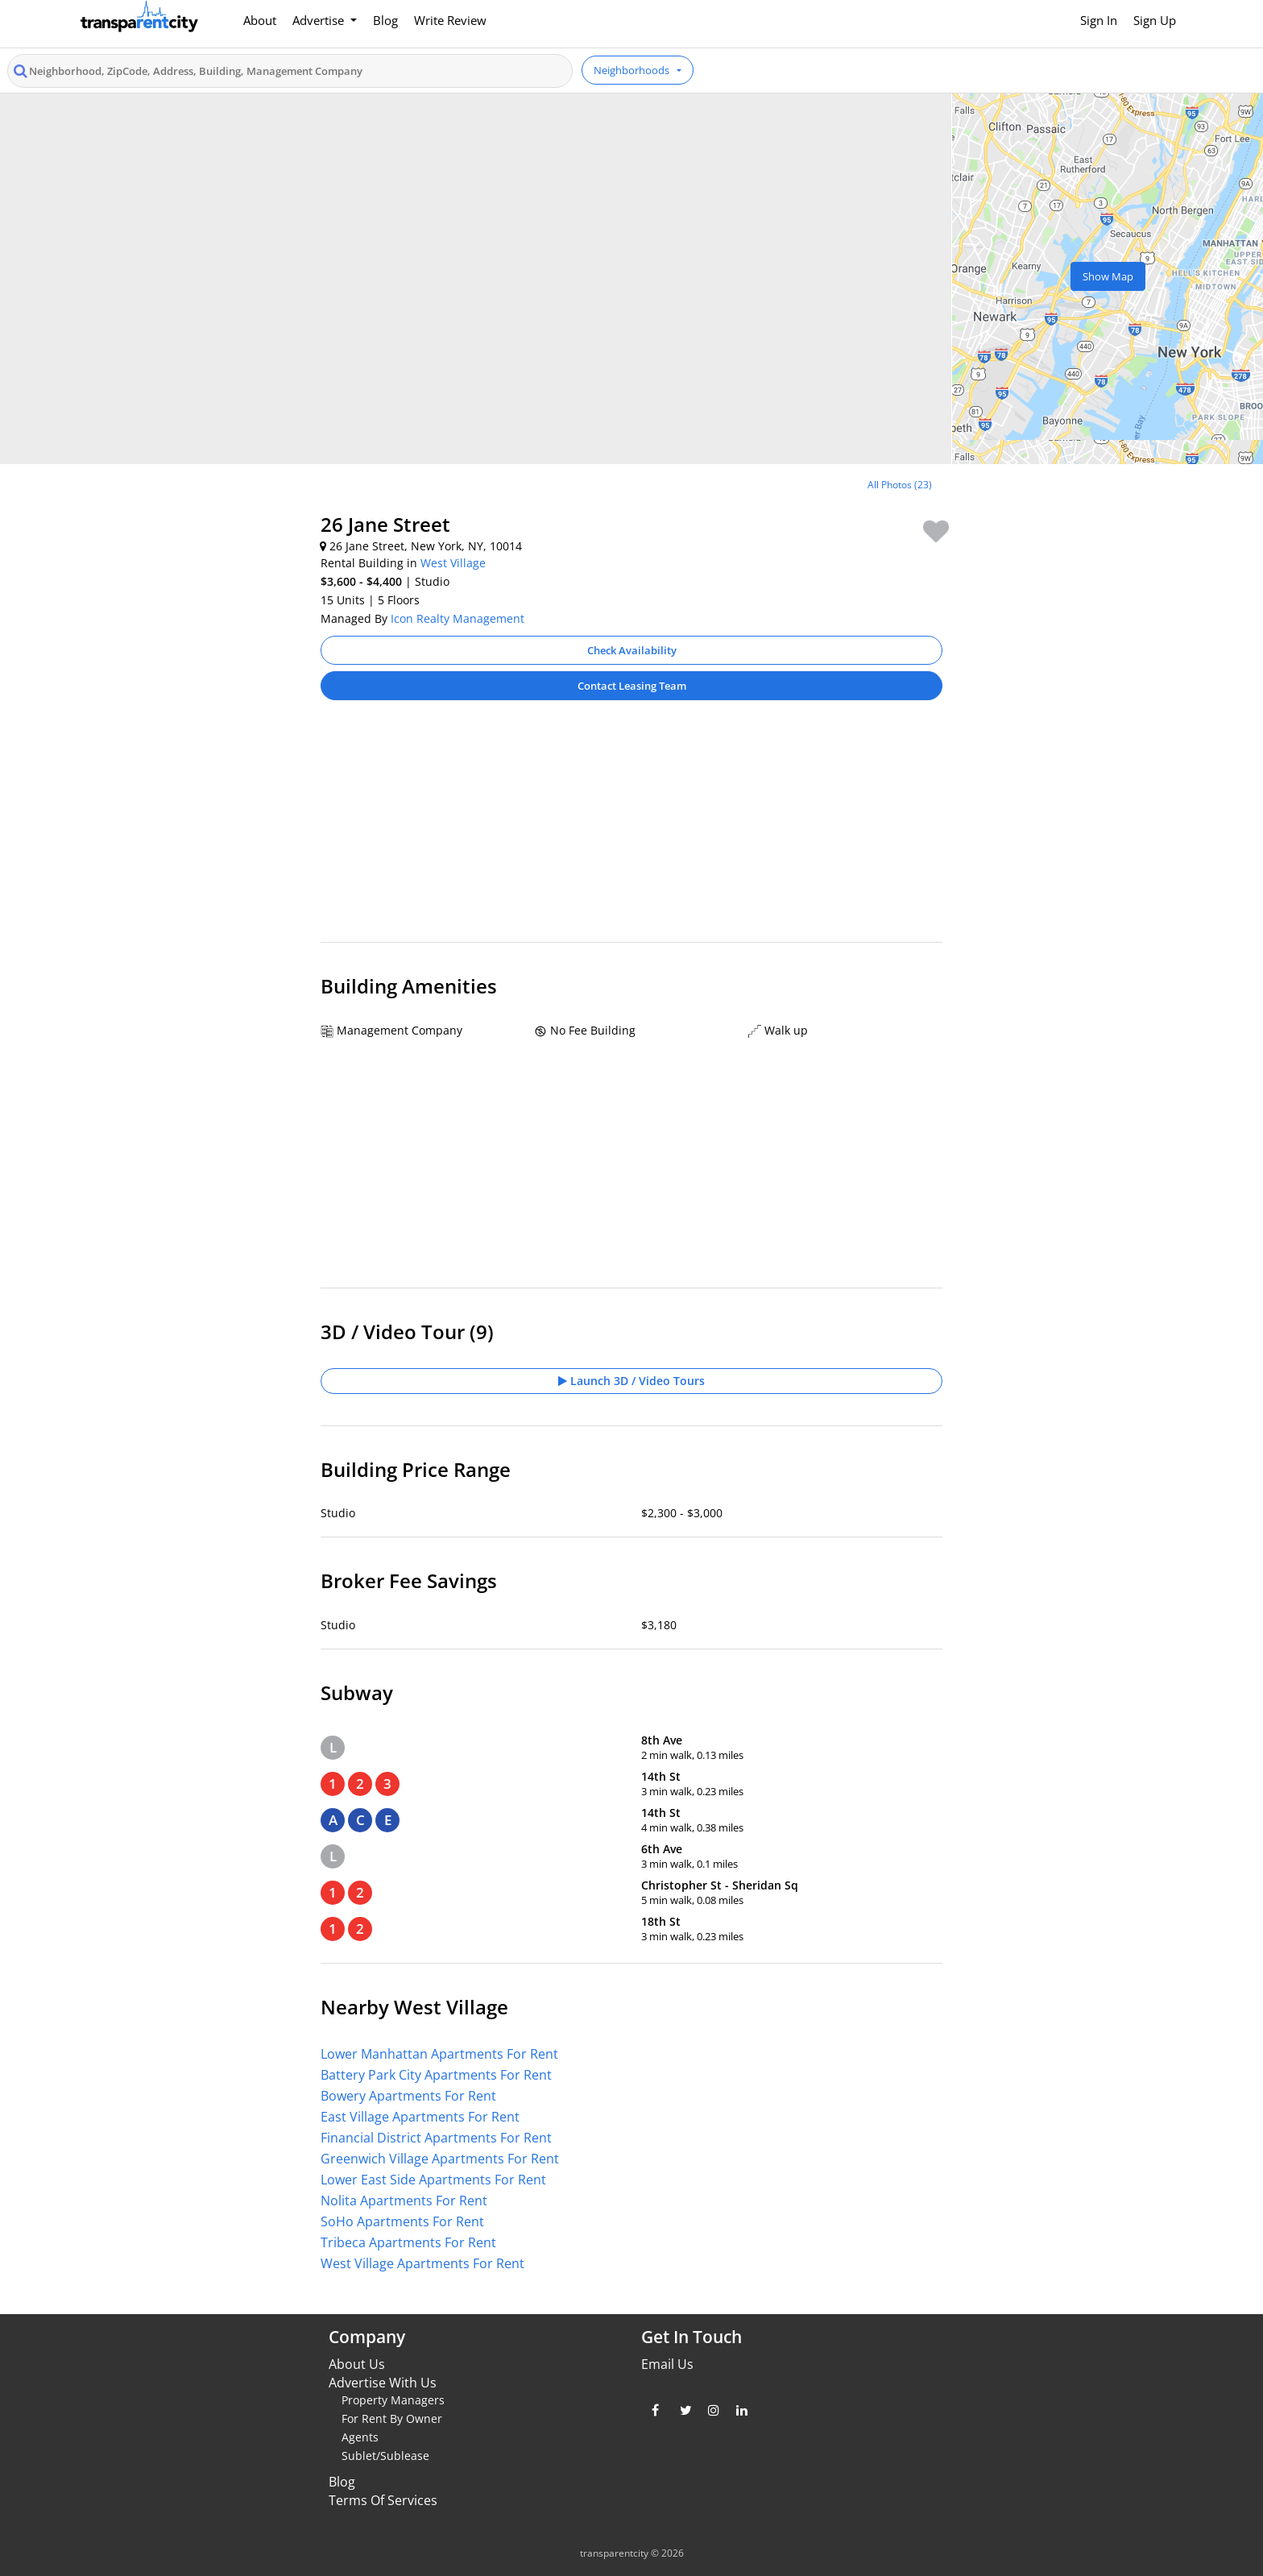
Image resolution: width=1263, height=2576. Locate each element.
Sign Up (1154, 20)
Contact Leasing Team (632, 685)
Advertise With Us (383, 2382)
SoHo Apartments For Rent (402, 2221)
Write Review (450, 20)
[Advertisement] (631, 829)
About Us (357, 2364)
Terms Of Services (383, 2500)
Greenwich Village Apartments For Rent (440, 2158)
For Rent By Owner (392, 2418)
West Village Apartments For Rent (422, 2263)
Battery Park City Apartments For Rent (436, 2075)
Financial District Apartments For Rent (436, 2138)
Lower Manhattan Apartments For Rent (439, 2054)
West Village (453, 562)
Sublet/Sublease (385, 2455)
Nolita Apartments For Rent (404, 2200)
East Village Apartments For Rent (420, 2117)
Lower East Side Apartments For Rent (433, 2179)
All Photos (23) (900, 485)
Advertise (319, 20)
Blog (385, 20)
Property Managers (393, 2400)
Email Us (667, 2364)
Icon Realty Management (457, 618)
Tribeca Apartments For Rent (408, 2242)
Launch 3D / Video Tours (631, 1380)
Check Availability (632, 650)
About (259, 20)
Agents (360, 2437)
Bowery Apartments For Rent (408, 2096)
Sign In (1098, 20)
